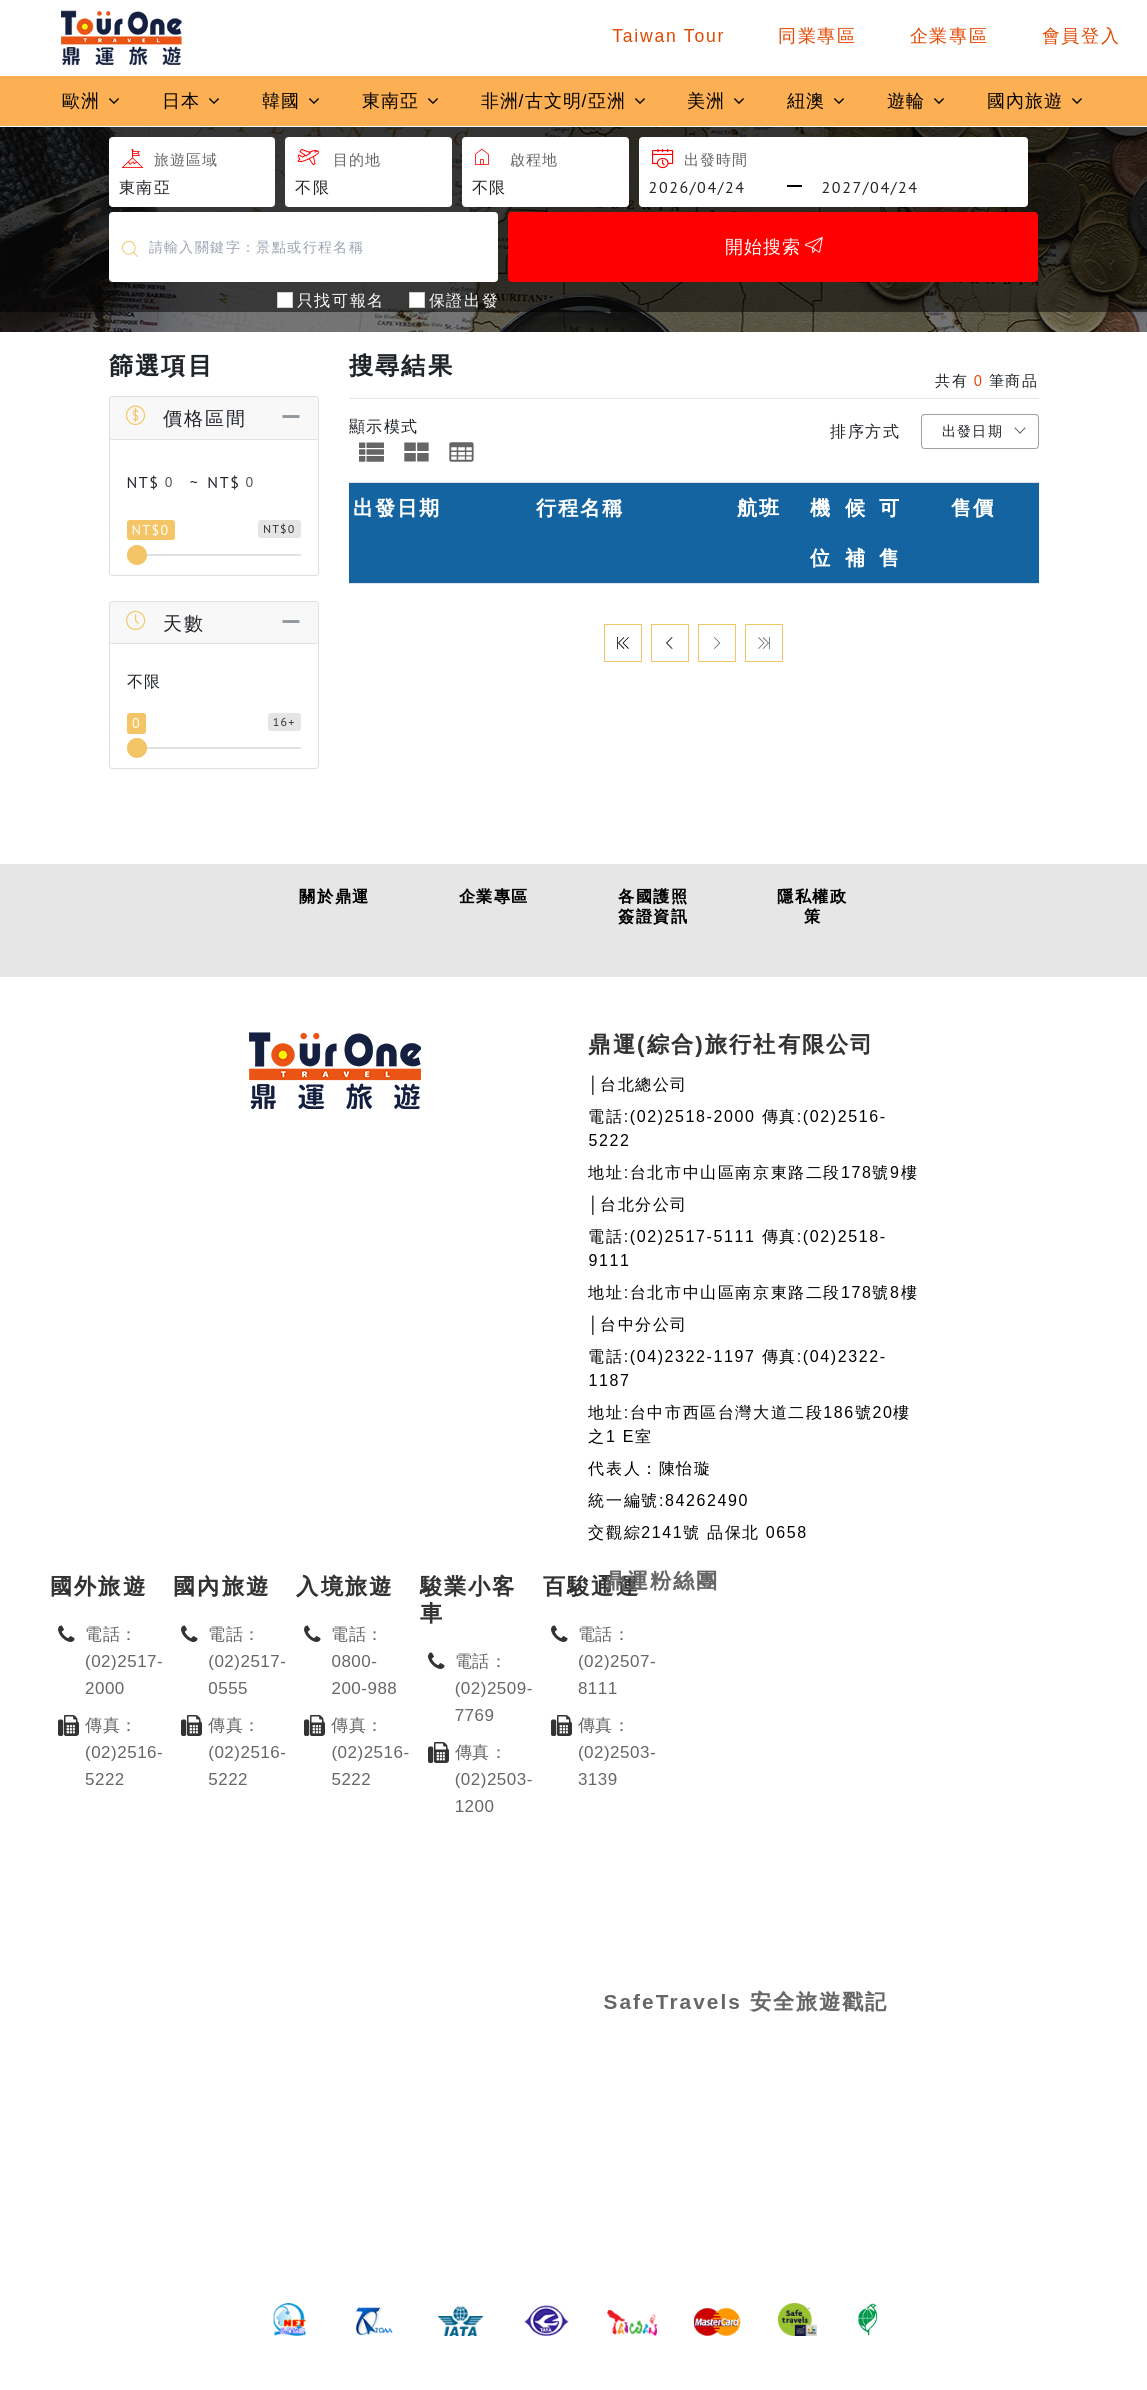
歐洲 (92, 101)
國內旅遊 (1036, 101)
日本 (192, 101)
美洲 (717, 101)
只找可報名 (341, 299)
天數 (164, 622)
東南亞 (401, 101)
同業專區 (817, 36)
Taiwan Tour (668, 36)
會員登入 (1081, 36)
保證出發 (464, 299)
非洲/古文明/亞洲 (564, 101)
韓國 (292, 101)
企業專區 (949, 36)
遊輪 (917, 101)
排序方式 (865, 431)
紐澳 (817, 101)
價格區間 (185, 417)
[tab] (371, 452)
